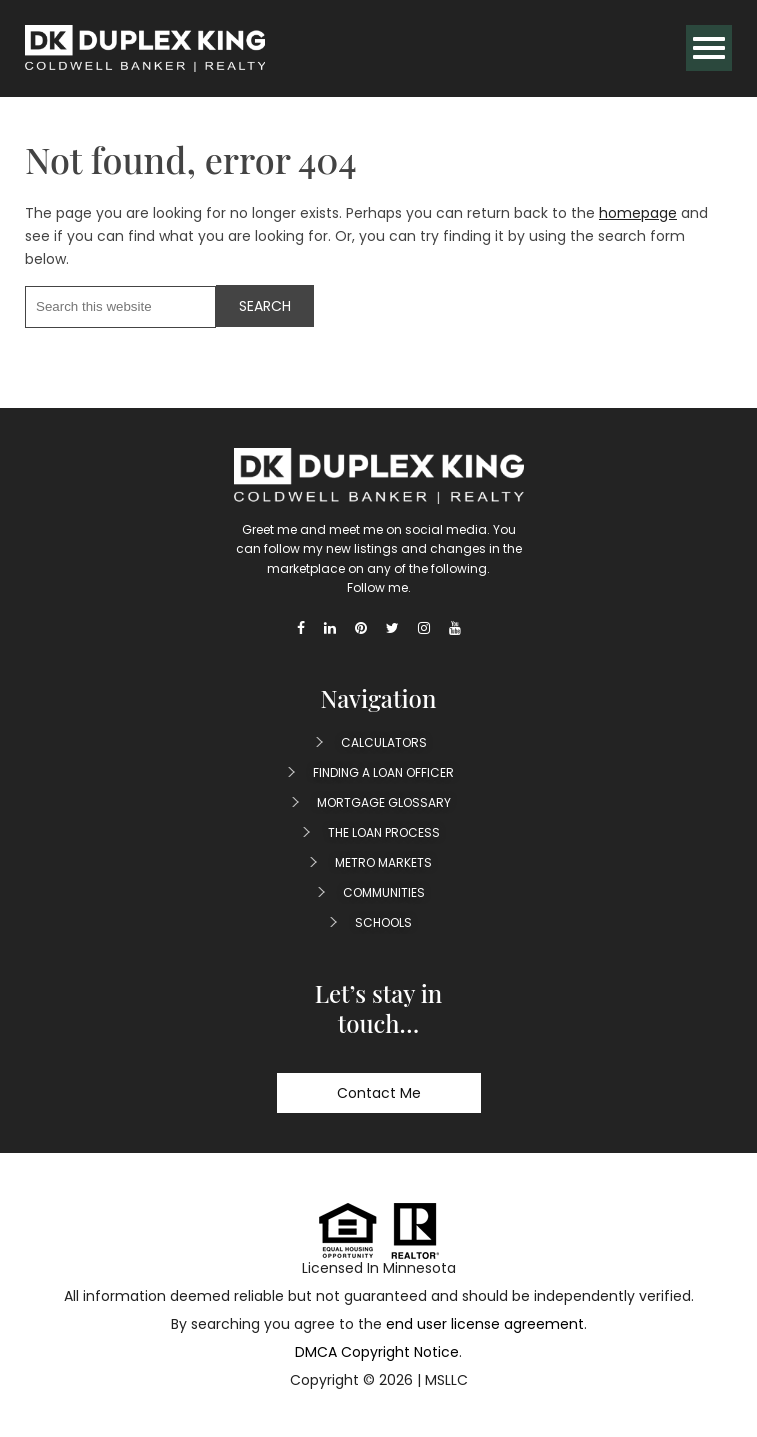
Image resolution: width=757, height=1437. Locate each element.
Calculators (384, 742)
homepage (638, 213)
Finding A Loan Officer (383, 772)
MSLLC (446, 1380)
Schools (383, 922)
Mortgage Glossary (384, 802)
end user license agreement (485, 1324)
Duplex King (145, 48)
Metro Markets (383, 862)
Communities (384, 892)
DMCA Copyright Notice (377, 1352)
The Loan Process (384, 832)
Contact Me (379, 1093)
